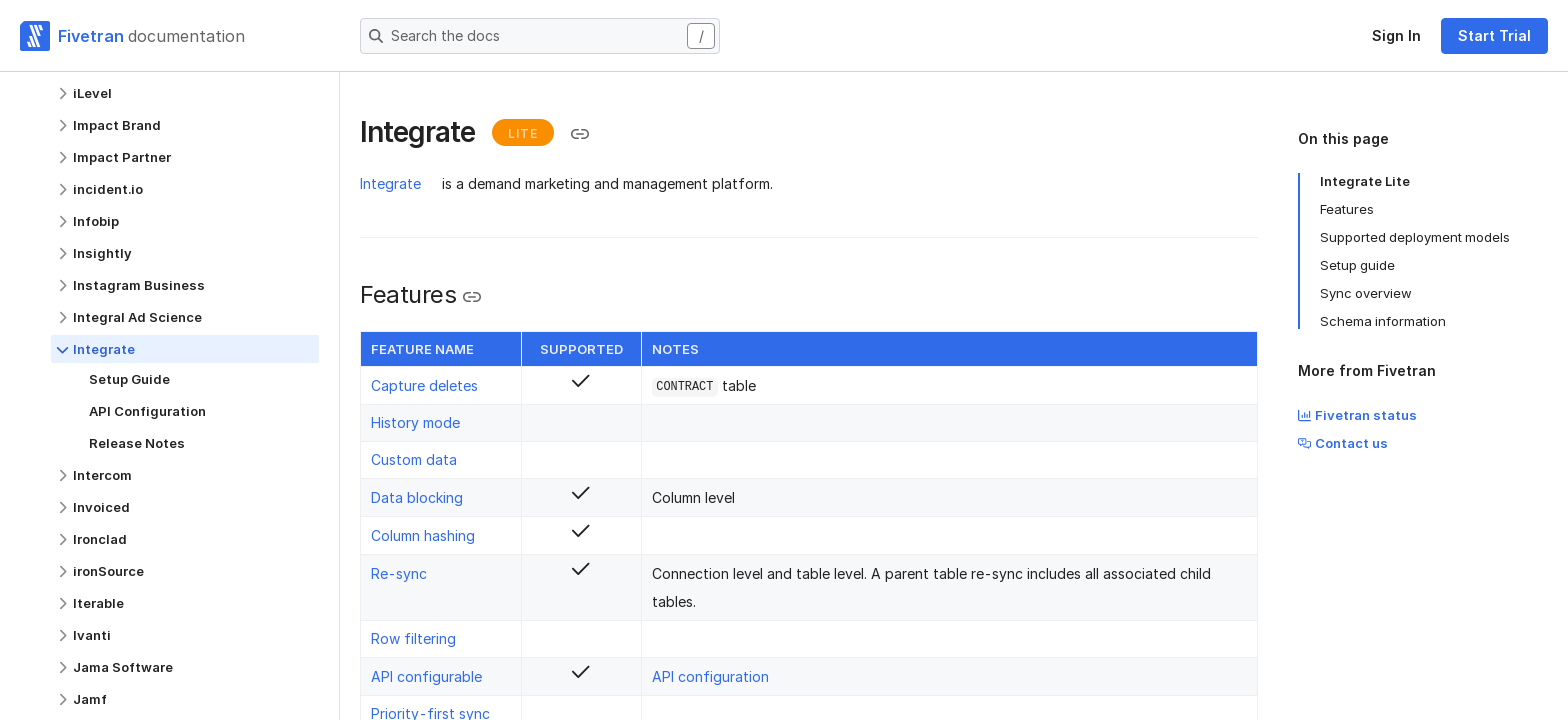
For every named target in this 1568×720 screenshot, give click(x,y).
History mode (415, 422)
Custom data (414, 459)
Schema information (1383, 321)
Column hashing (423, 535)
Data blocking (417, 497)
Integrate (390, 183)
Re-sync (399, 573)
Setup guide (1357, 265)
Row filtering (413, 638)
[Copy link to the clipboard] (580, 134)
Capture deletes (424, 385)
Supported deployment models (1415, 237)
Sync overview (1366, 293)
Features (1347, 209)
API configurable (426, 676)
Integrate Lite (1365, 181)
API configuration (710, 676)
